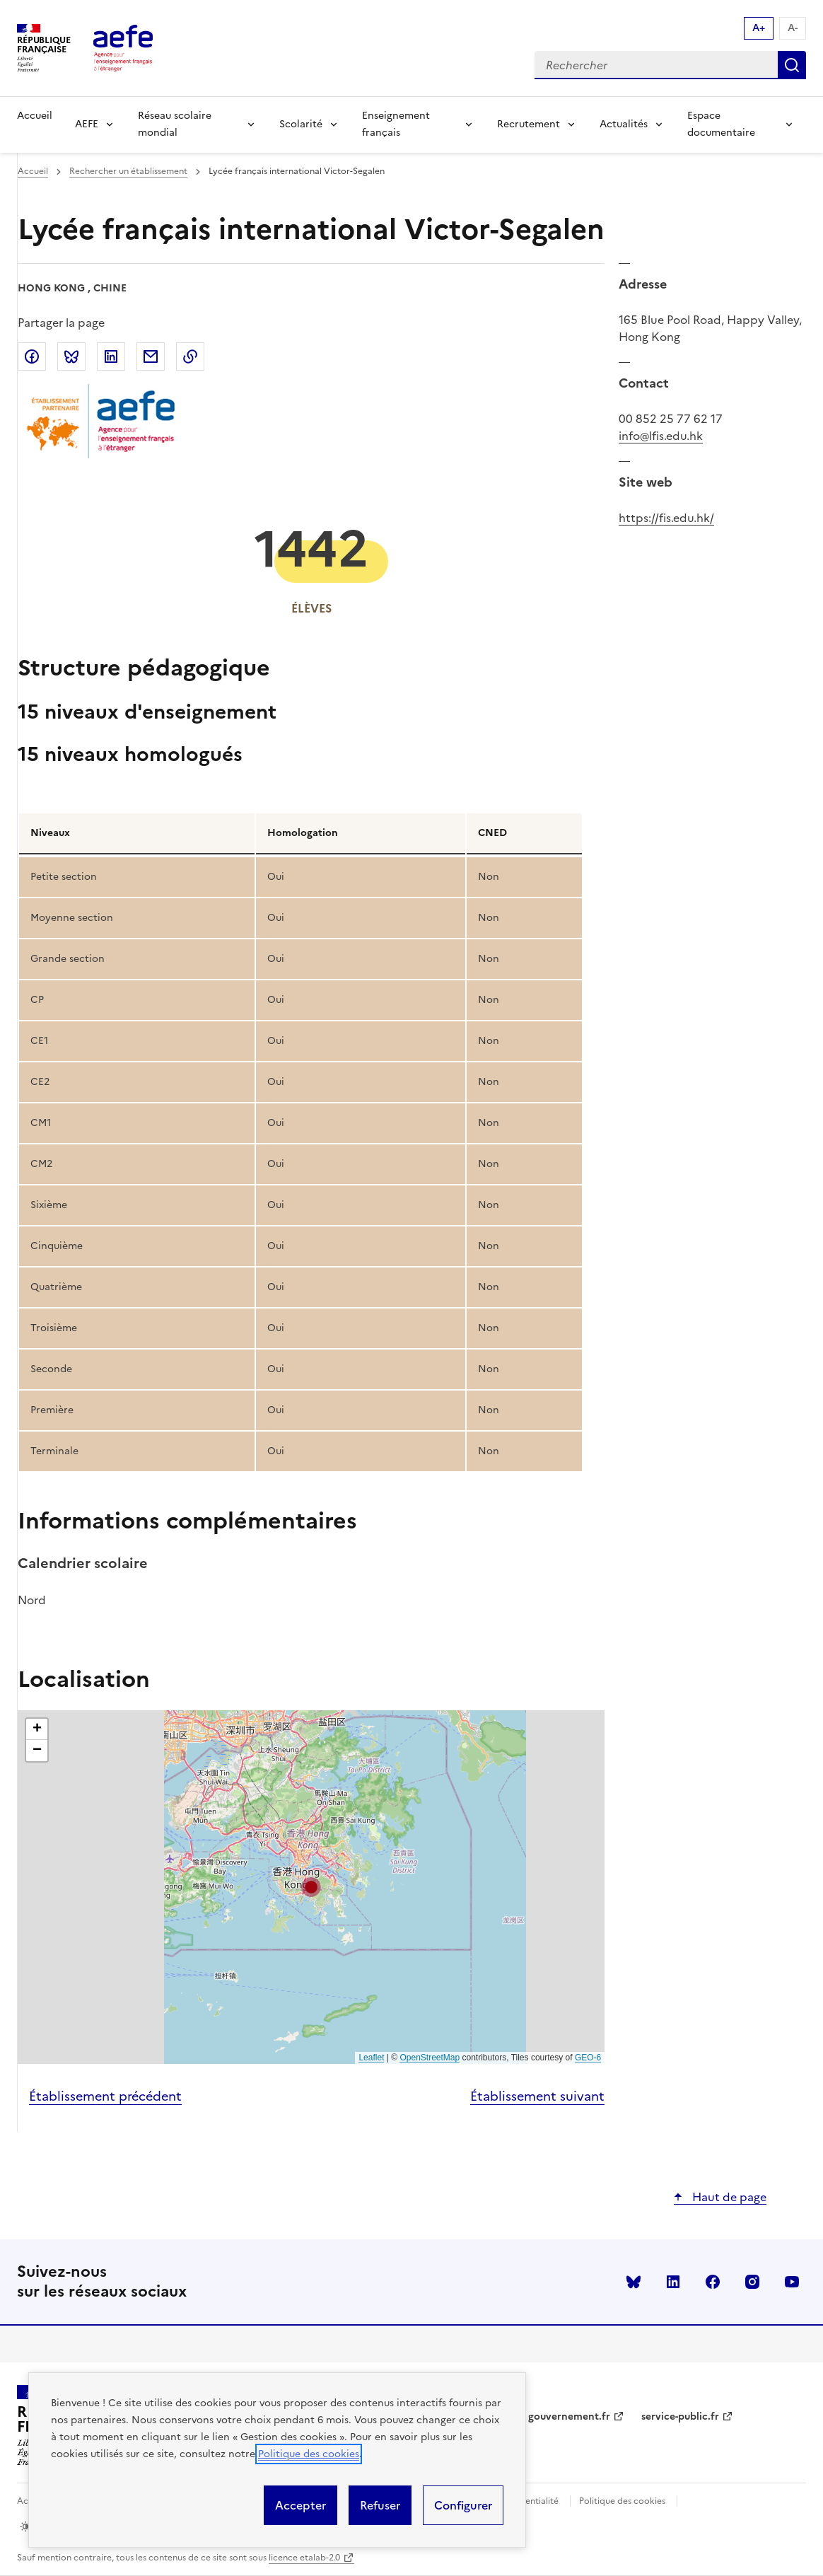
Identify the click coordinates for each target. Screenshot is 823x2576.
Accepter (300, 2505)
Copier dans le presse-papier (190, 356)
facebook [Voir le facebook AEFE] (713, 2282)
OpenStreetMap (429, 2057)
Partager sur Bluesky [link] (71, 356)
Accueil (34, 115)
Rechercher (792, 65)
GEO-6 (588, 2057)
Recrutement (528, 124)
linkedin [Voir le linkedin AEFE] (673, 2282)
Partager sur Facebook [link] (32, 356)
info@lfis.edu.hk (661, 435)
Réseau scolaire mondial (174, 124)
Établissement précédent (105, 2096)
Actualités (624, 124)
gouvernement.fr (569, 2416)
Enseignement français (396, 124)
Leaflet (371, 2057)
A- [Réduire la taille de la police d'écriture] (793, 28)
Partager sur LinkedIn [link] (111, 356)
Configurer (463, 2505)
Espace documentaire (721, 124)
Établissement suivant (537, 2096)
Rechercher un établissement (128, 171)
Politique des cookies (308, 2454)
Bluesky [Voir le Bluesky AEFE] (633, 2282)
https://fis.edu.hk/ (666, 517)
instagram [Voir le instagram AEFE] (752, 2282)
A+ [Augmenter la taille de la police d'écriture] (758, 28)
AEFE (86, 124)
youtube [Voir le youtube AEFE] (792, 2282)
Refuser (380, 2505)
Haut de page (727, 2196)
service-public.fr (680, 2416)
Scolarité (300, 124)
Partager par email (150, 356)
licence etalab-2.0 (304, 2557)
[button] (311, 1887)
